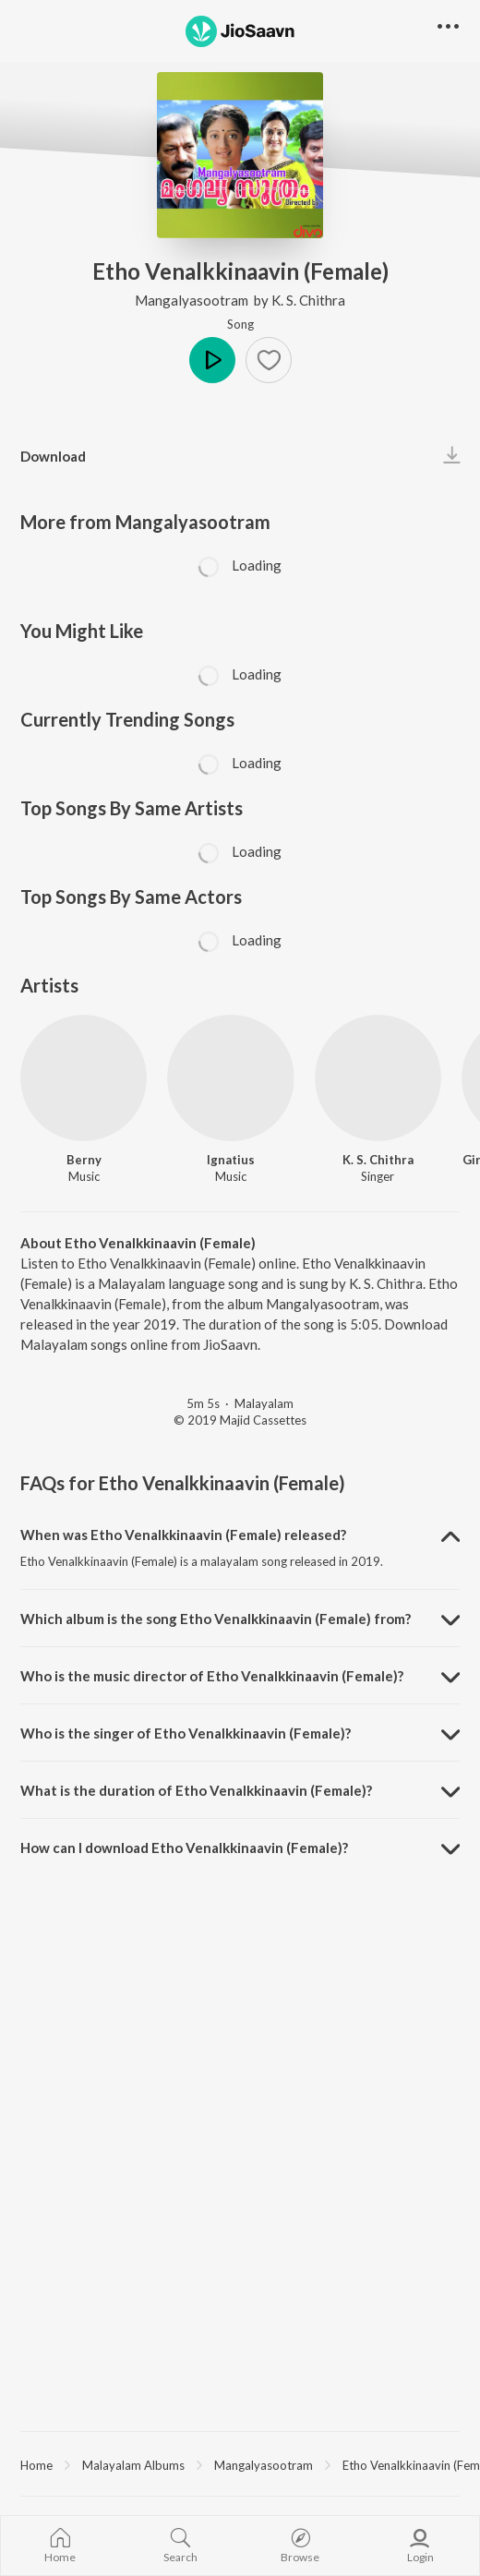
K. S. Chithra (308, 300)
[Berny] (83, 1078)
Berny (84, 1159)
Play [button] (212, 360)
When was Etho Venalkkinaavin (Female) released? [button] (183, 1534)
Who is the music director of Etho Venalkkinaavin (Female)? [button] (211, 1675)
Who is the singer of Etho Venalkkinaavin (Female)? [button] (185, 1733)
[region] (240, 2464)
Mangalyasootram (193, 300)
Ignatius (231, 1159)
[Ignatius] (230, 1078)
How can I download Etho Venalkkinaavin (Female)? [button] (184, 1847)
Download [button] (53, 456)
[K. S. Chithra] (378, 1078)
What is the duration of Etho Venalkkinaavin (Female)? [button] (196, 1790)
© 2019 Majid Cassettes (240, 1420)
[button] (269, 360)
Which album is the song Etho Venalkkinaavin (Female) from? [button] (215, 1618)
